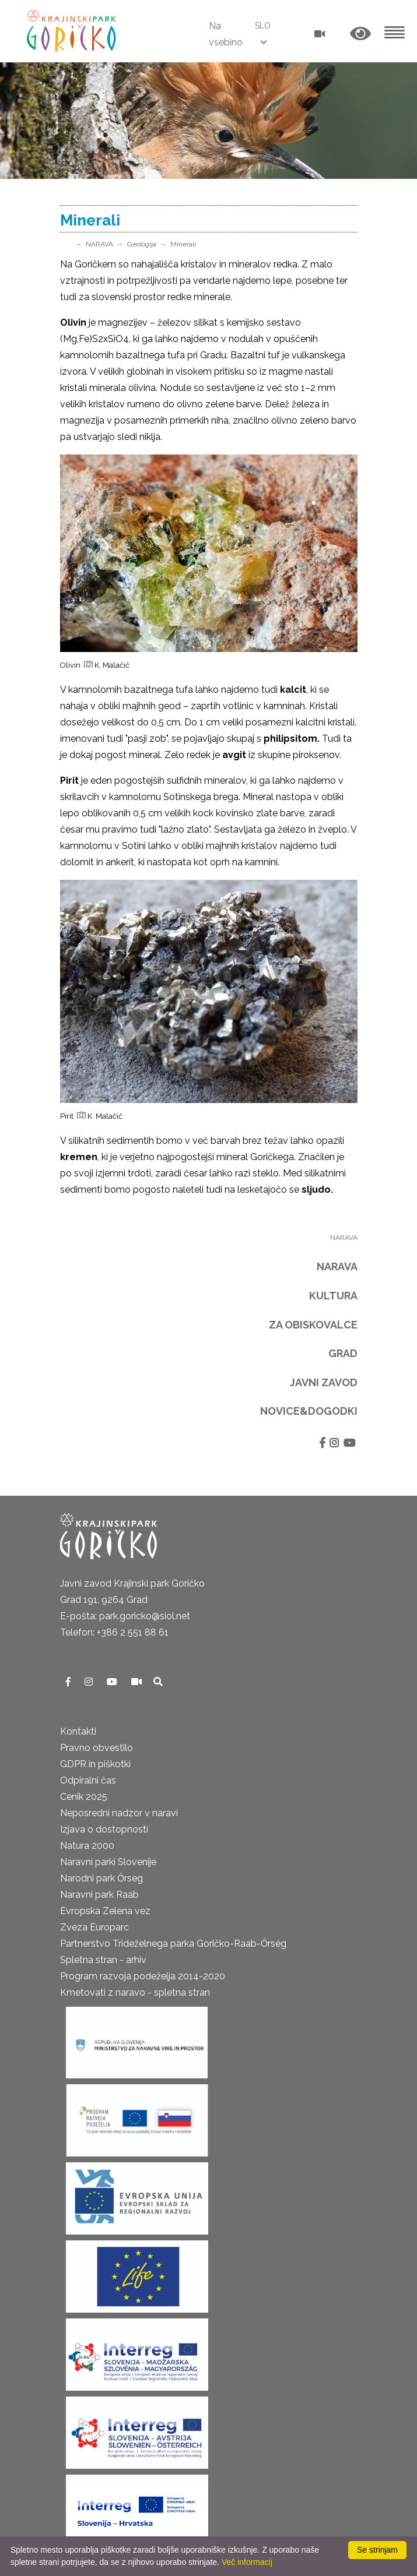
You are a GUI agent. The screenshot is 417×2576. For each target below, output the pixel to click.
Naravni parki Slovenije (108, 1861)
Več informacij (247, 2562)
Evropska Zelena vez (105, 1910)
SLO (263, 25)
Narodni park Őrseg (101, 1878)
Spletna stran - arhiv (103, 1959)
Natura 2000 (87, 1845)
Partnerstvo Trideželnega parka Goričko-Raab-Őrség (173, 1943)
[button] (360, 34)
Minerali (183, 244)
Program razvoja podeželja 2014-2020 (142, 1976)
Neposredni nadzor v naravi (119, 1813)
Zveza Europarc (94, 1927)
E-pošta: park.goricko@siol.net (125, 1616)
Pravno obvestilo (96, 1747)
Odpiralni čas (88, 1780)
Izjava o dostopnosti (104, 1829)
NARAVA (99, 244)
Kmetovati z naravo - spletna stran (135, 1992)
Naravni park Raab (99, 1894)
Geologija (141, 244)
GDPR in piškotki (95, 1764)
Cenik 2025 (83, 1796)
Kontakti (78, 1731)
